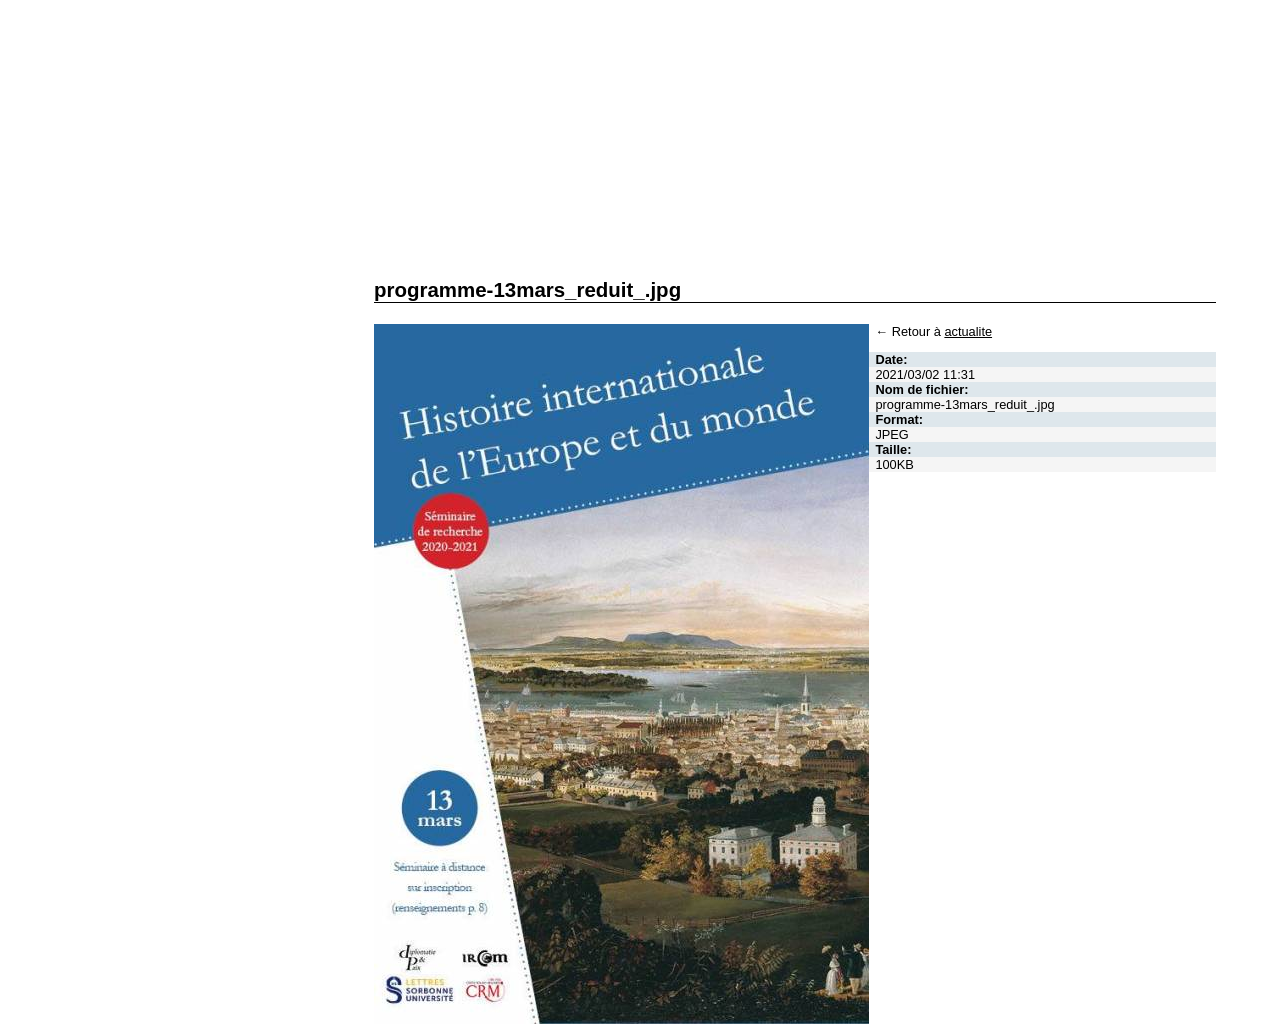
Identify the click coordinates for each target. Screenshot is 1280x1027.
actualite (968, 331)
